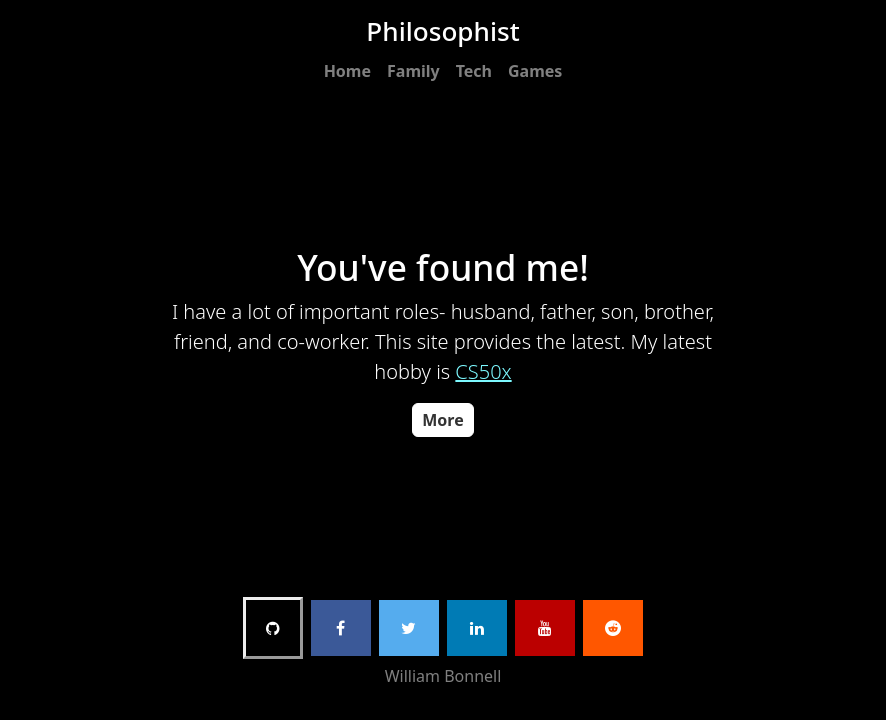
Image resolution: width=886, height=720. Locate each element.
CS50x (483, 371)
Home (347, 71)
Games (535, 71)
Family (413, 71)
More (442, 420)
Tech (474, 71)
